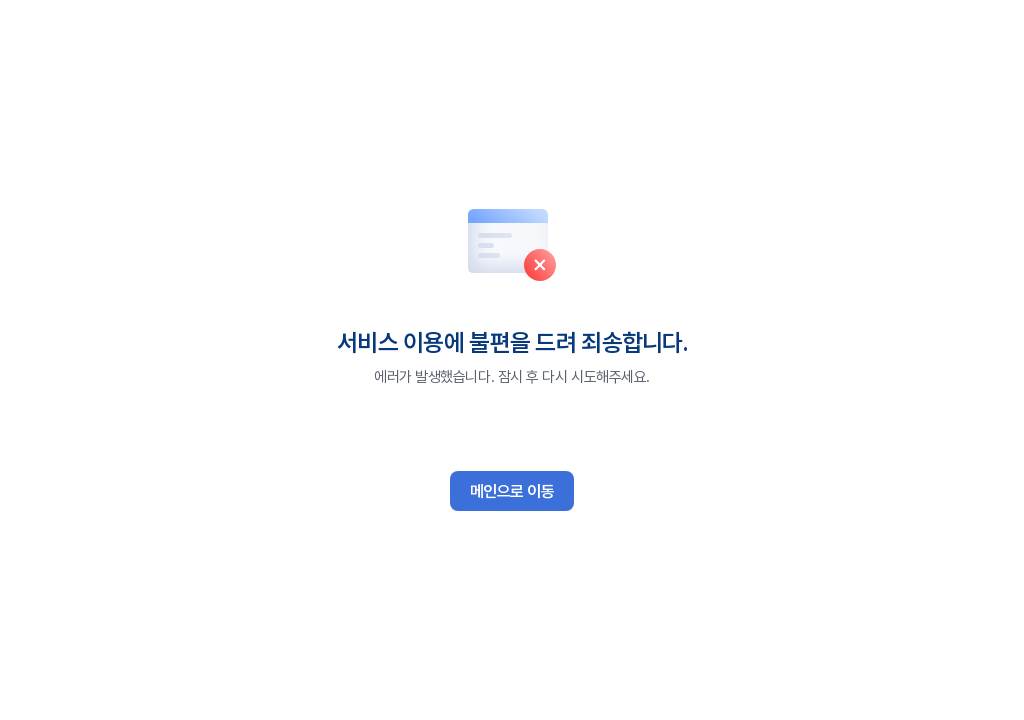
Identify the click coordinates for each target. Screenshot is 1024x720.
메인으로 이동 (512, 491)
